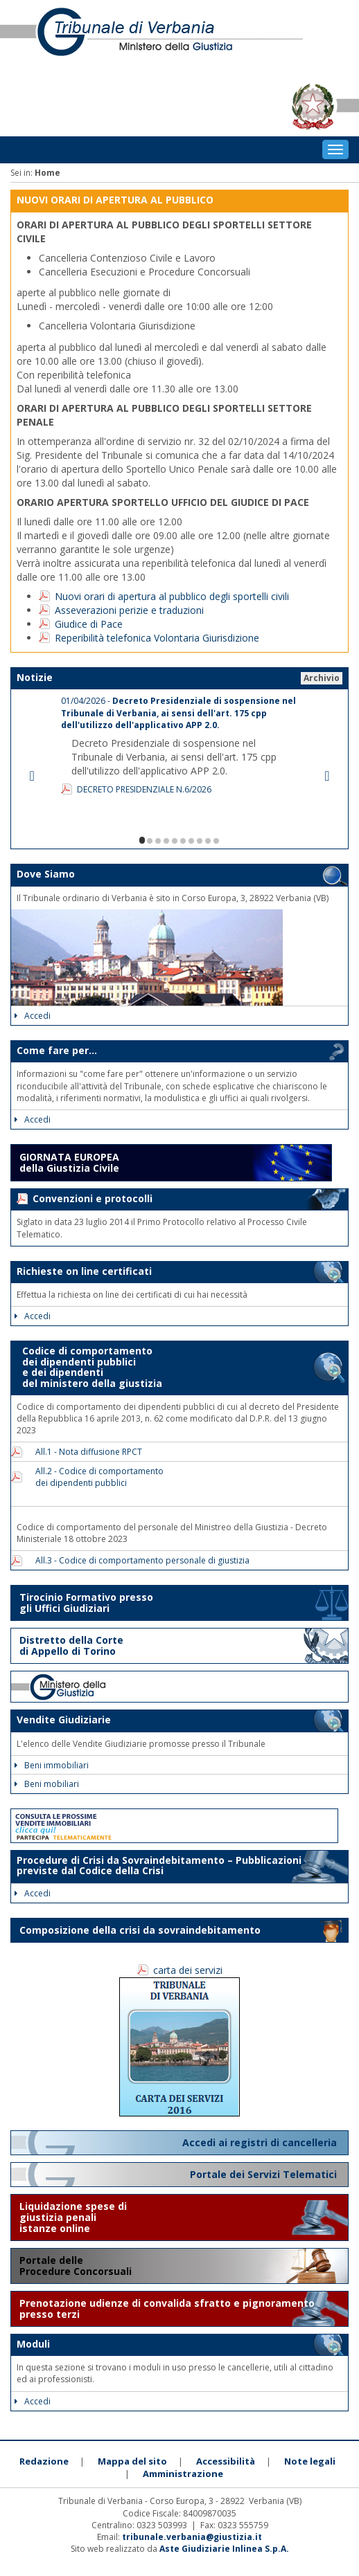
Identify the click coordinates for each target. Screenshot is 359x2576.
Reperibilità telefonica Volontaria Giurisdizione (157, 637)
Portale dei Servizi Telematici (265, 2174)
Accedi (33, 1016)
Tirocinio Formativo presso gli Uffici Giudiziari (86, 1602)
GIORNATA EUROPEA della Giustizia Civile (69, 1162)
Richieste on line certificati (84, 1271)
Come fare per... (57, 1050)
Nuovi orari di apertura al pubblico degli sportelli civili (172, 596)
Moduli (33, 2343)
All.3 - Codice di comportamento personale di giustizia (138, 1560)
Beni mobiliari (47, 1784)
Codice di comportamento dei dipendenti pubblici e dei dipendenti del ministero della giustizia (89, 1366)
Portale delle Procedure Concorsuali (76, 2265)
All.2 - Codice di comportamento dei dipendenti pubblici (95, 1477)
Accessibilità (225, 2461)
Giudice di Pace (89, 624)
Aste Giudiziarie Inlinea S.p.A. (224, 2549)
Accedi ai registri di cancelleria (261, 2142)
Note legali (309, 2461)
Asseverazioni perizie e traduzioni (129, 610)
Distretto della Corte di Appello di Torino (71, 1645)
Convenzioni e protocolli (92, 1198)
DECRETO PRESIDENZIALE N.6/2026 (144, 789)
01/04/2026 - (178, 712)
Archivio (322, 678)
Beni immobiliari (52, 1765)
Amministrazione (183, 2473)
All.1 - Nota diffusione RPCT (84, 1452)
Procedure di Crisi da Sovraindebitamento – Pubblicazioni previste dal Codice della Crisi (159, 1865)
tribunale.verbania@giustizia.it (192, 2537)
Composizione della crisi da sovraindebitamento (140, 1929)
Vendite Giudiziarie (64, 1719)
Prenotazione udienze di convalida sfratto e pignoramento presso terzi (167, 2308)
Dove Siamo (46, 873)
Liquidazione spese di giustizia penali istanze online (73, 2217)
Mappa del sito (132, 2461)
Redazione (44, 2461)
